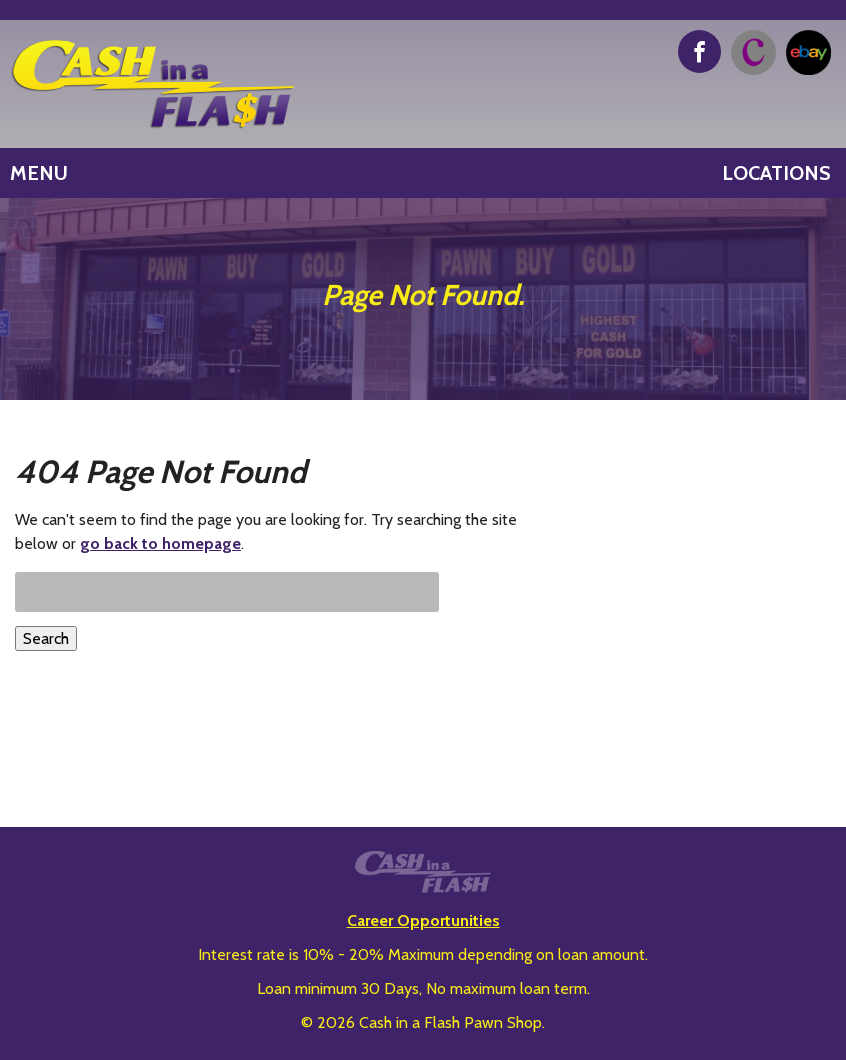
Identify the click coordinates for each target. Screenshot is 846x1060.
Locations (776, 173)
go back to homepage (160, 543)
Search (46, 638)
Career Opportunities (423, 920)
